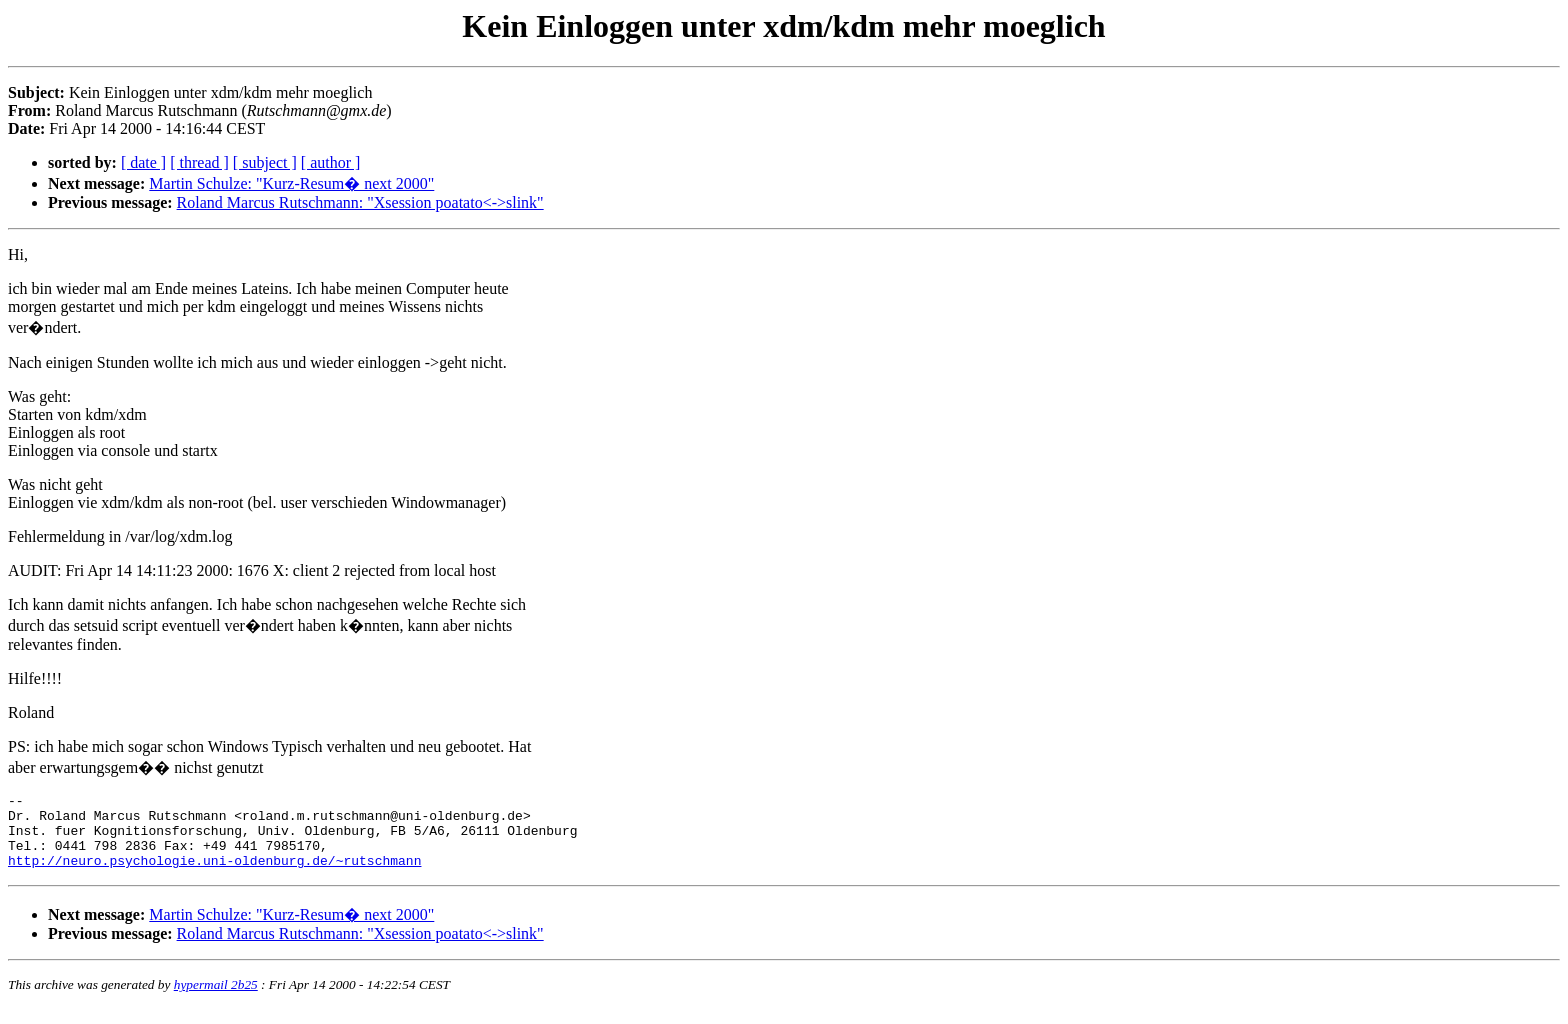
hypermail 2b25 (216, 999)
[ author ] (331, 162)
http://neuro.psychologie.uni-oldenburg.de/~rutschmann (214, 875)
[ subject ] (265, 162)
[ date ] (143, 162)
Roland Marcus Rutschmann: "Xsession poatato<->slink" (360, 202)
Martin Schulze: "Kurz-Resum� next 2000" (291, 183)
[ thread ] (199, 162)
